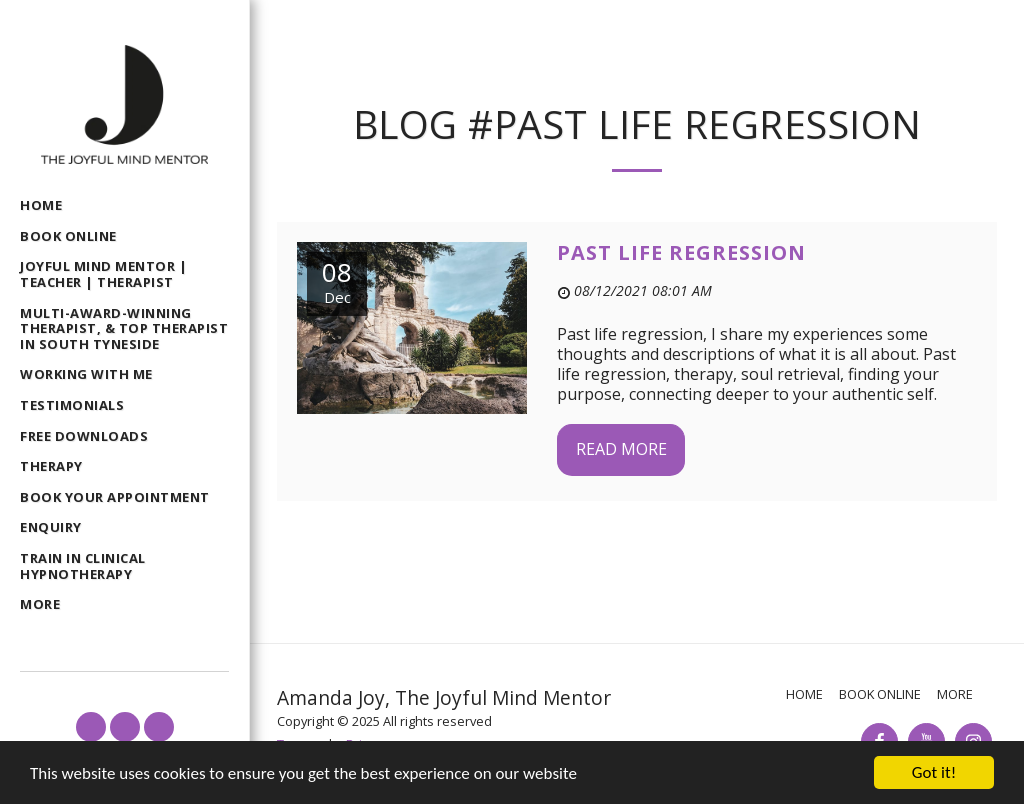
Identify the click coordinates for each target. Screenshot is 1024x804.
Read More (621, 449)
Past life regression (681, 252)
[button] (91, 727)
